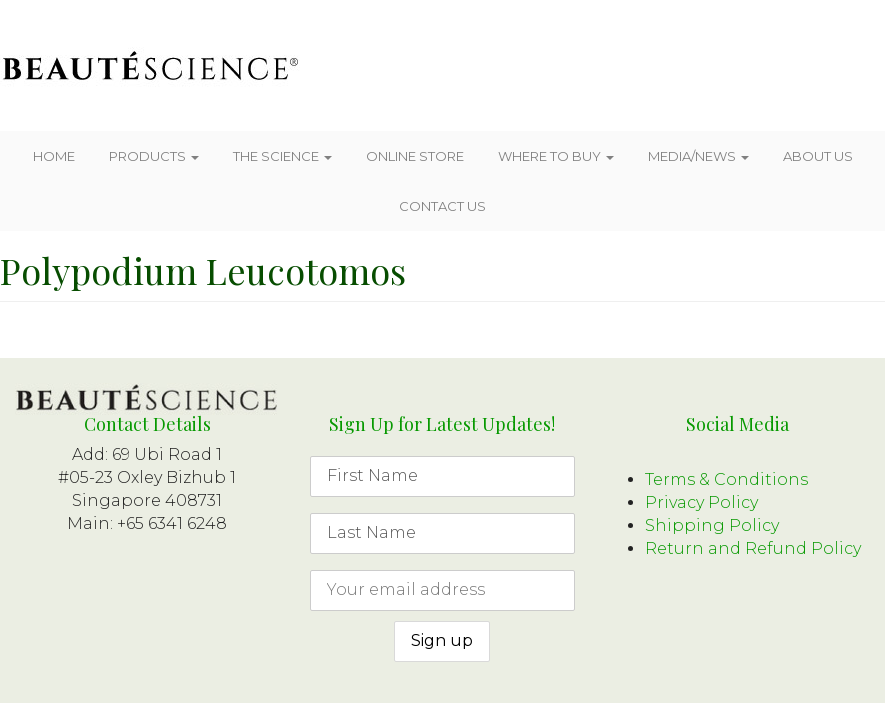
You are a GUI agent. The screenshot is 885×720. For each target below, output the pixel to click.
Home (54, 156)
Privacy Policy (701, 502)
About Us (818, 156)
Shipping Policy (712, 525)
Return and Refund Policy (753, 548)
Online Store (415, 156)
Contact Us (442, 206)
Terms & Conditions (726, 479)
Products (154, 156)
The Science (282, 156)
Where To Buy (556, 156)
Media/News (698, 156)
